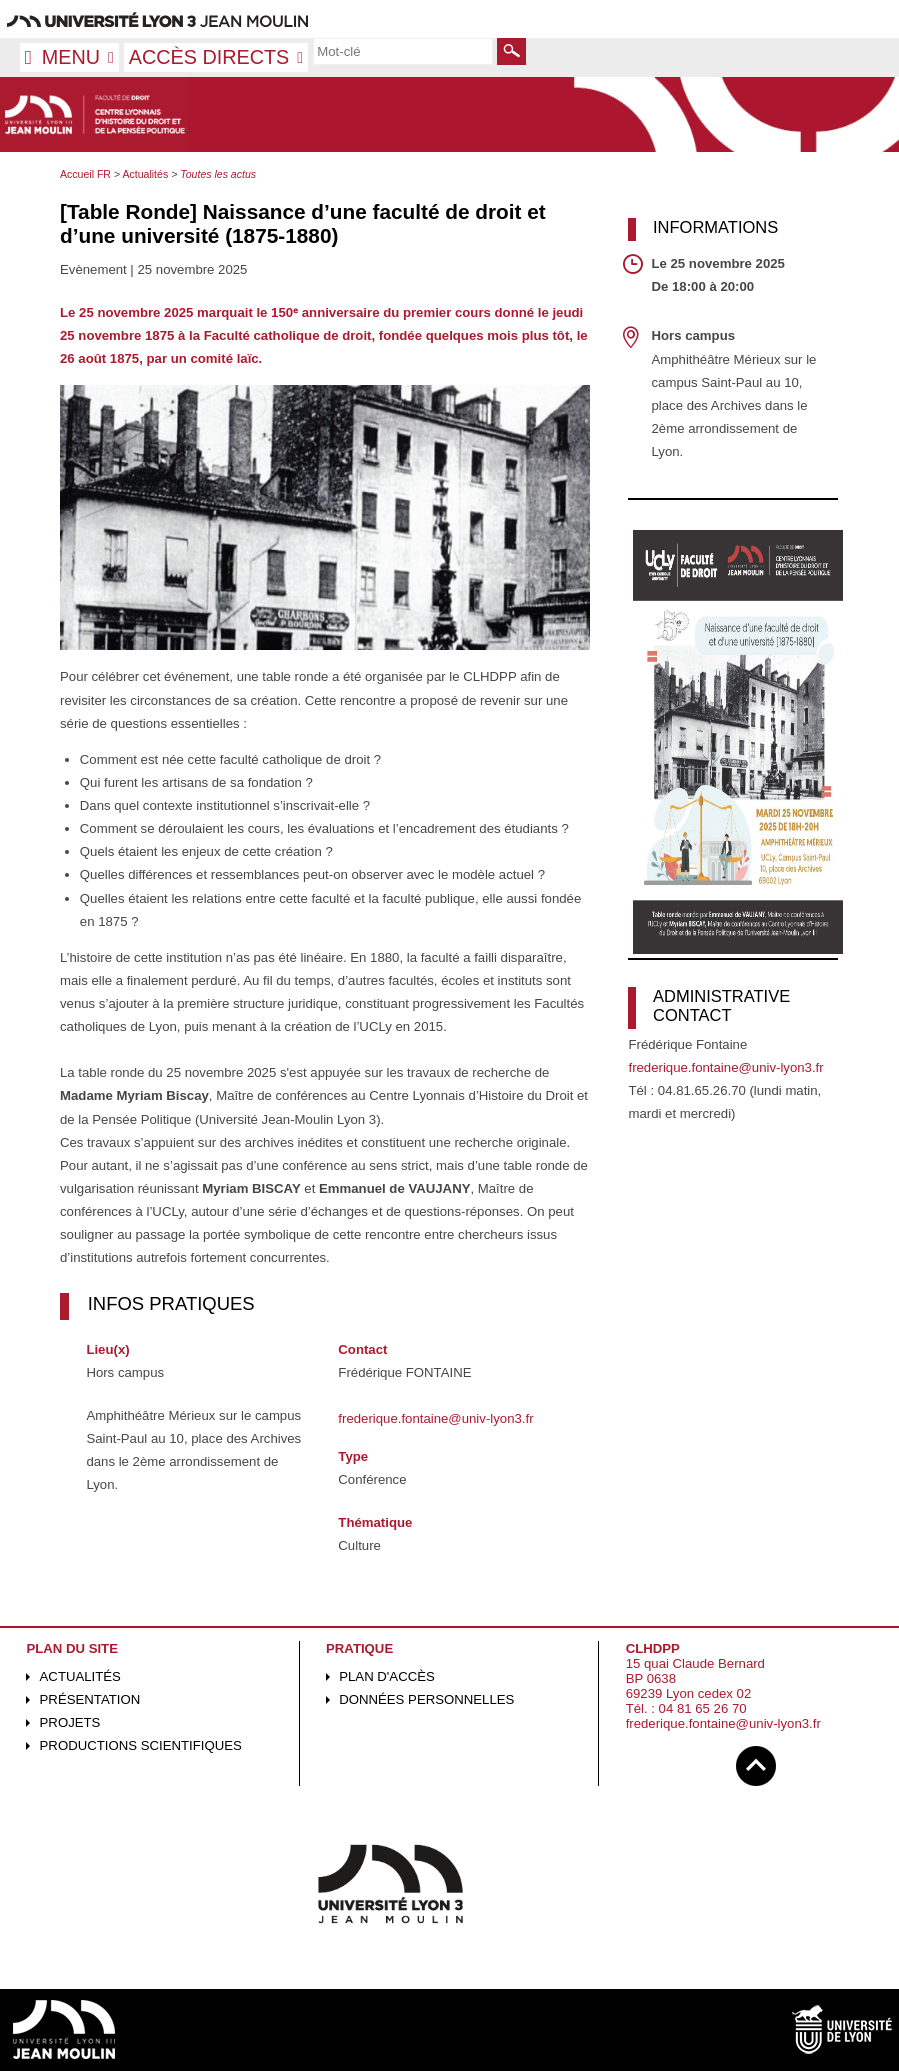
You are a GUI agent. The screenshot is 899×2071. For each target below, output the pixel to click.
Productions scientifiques (141, 1745)
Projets (70, 1722)
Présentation (90, 1699)
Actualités (80, 1676)
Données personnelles (426, 1699)
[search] (403, 51)
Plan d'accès (387, 1676)
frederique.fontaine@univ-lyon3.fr (435, 1418)
